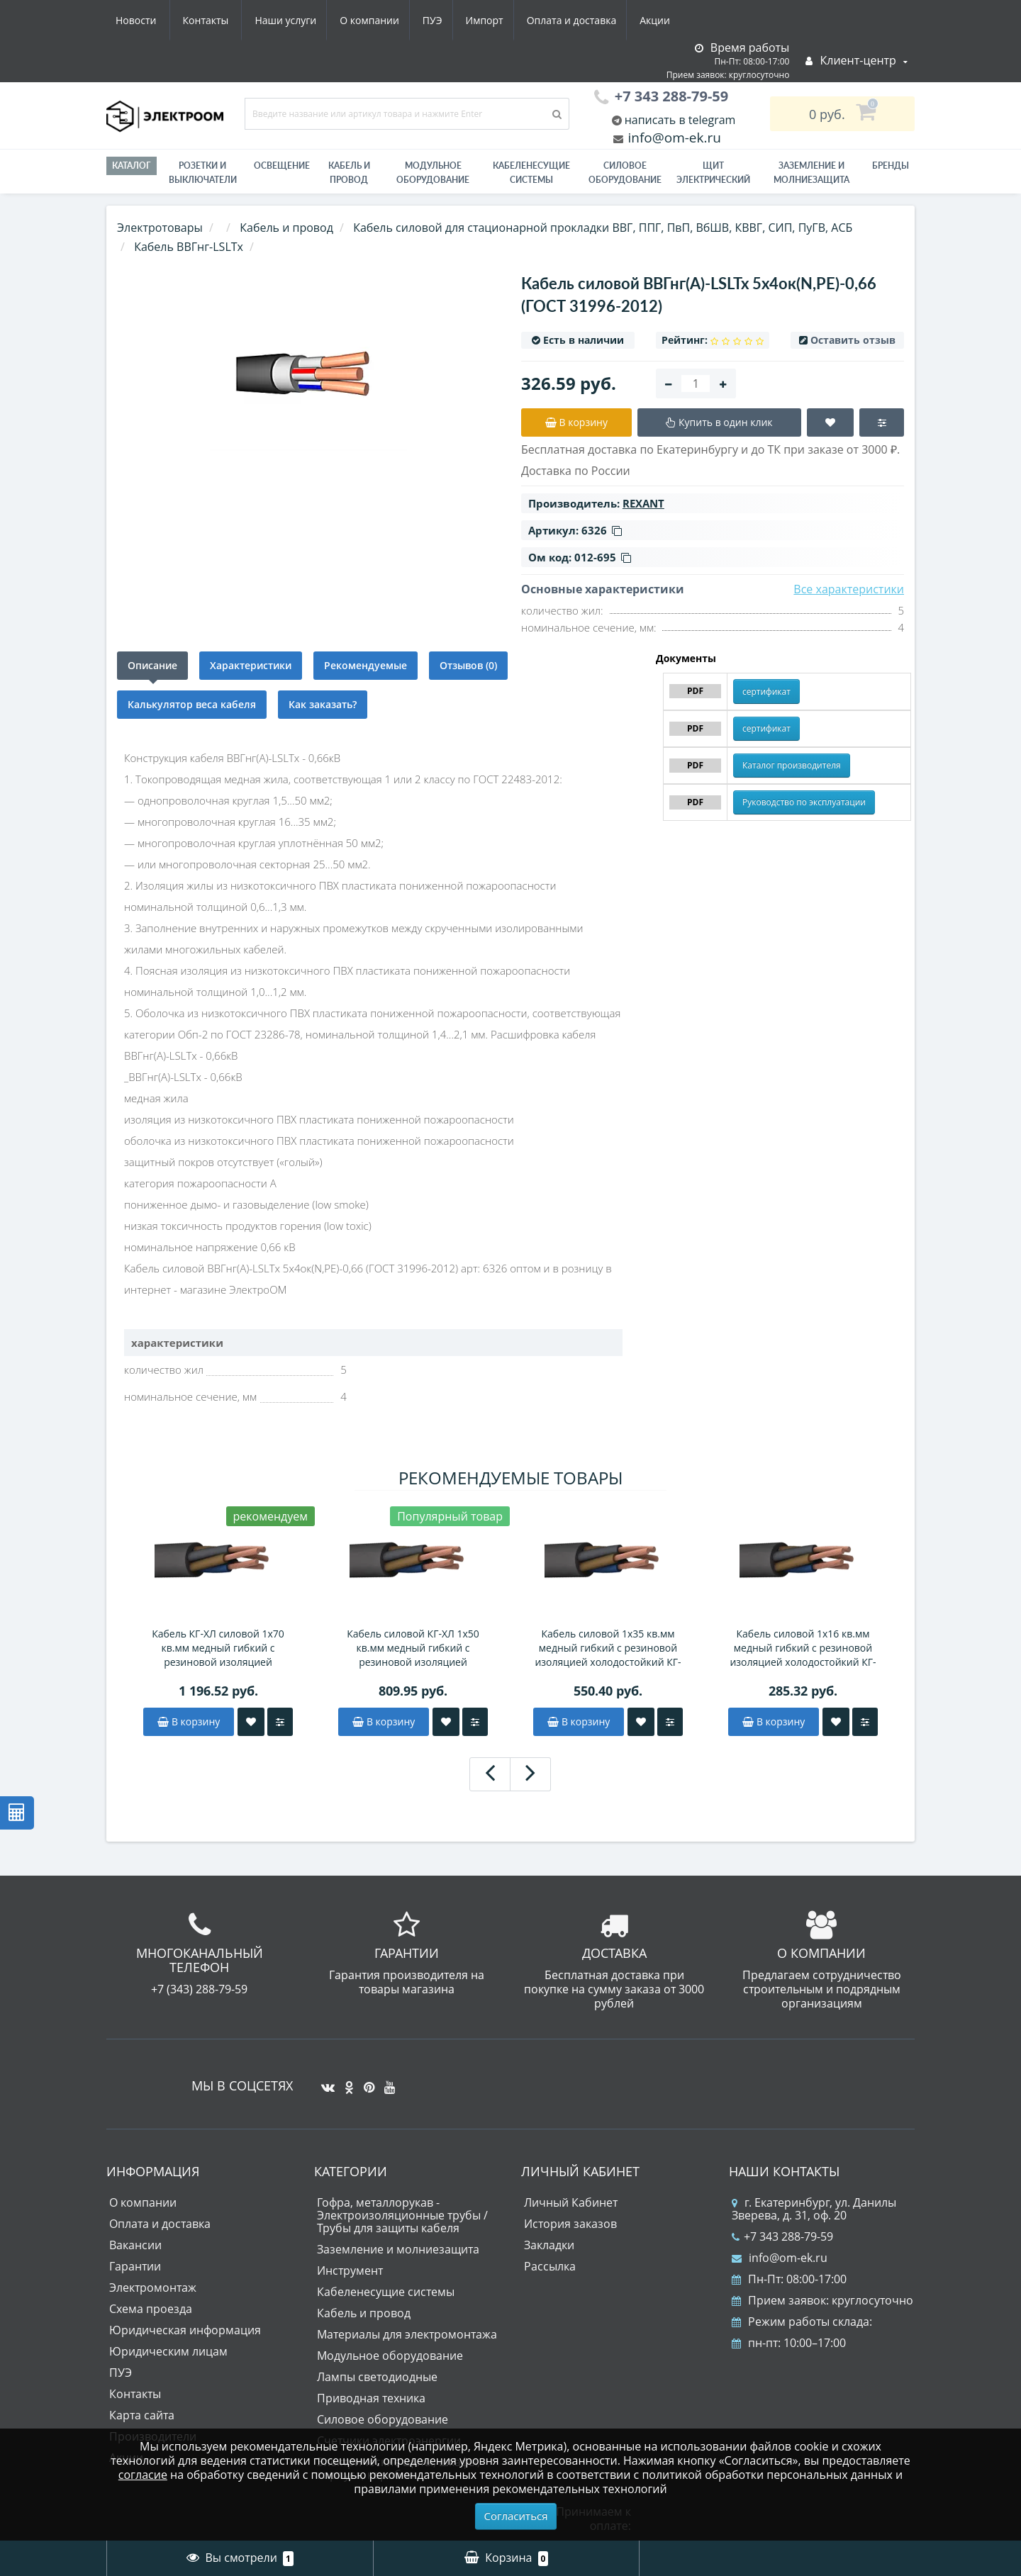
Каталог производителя (791, 765)
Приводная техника (371, 2398)
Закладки (549, 2245)
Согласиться (516, 2516)
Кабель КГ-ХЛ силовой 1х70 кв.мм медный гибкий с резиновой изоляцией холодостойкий (218, 1648)
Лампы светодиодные (377, 2377)
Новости (591, 20)
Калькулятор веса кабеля (192, 704)
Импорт (354, 20)
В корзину (188, 1721)
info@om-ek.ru (673, 137)
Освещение (282, 165)
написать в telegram (679, 120)
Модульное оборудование (432, 172)
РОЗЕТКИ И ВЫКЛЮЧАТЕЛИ (203, 172)
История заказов (570, 2223)
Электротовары (160, 227)
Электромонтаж (152, 2287)
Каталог (131, 165)
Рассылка (550, 2266)
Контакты (662, 20)
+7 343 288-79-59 (782, 2236)
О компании (233, 20)
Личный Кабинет (571, 2202)
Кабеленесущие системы (531, 172)
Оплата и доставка (444, 20)
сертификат (766, 691)
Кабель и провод (349, 172)
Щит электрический (713, 172)
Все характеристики (848, 589)
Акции (530, 20)
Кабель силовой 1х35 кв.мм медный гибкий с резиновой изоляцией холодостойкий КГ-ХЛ (608, 1648)
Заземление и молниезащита (398, 2249)
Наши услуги (146, 20)
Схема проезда (150, 2309)
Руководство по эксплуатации (804, 802)
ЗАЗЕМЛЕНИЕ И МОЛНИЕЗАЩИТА (811, 172)
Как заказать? (323, 704)
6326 (601, 530)
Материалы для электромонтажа (407, 2334)
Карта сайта (141, 2415)
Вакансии (135, 2245)
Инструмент (350, 2270)
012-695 (602, 557)
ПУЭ (299, 20)
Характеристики (250, 665)
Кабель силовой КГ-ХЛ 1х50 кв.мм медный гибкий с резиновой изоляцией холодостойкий (413, 1648)
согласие (142, 2474)
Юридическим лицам (168, 2351)
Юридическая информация (185, 2330)
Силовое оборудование (625, 172)
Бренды (890, 165)
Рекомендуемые (365, 665)
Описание (152, 665)
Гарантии (135, 2266)
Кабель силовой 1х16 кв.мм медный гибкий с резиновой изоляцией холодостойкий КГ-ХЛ (803, 1648)
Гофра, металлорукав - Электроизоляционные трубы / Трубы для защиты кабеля (402, 2215)
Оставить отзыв (853, 340)
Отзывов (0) (468, 665)
